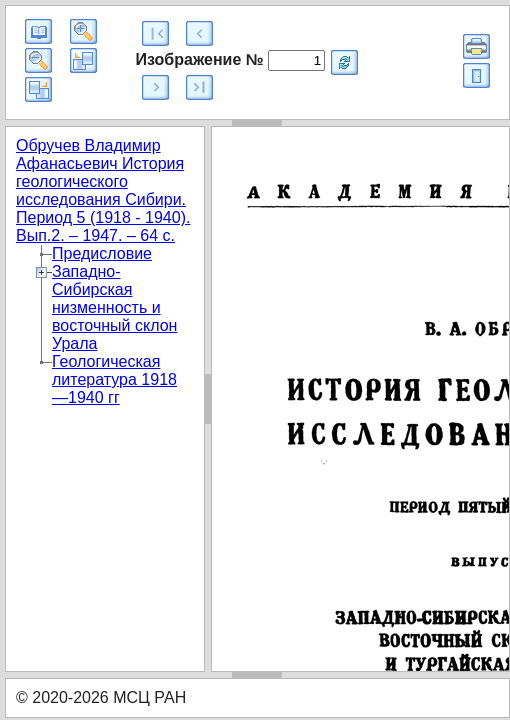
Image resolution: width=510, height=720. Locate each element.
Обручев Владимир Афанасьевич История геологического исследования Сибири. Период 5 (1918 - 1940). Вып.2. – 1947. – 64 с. (103, 190)
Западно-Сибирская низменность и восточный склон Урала (114, 307)
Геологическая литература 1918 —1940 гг (114, 379)
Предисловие (102, 253)
